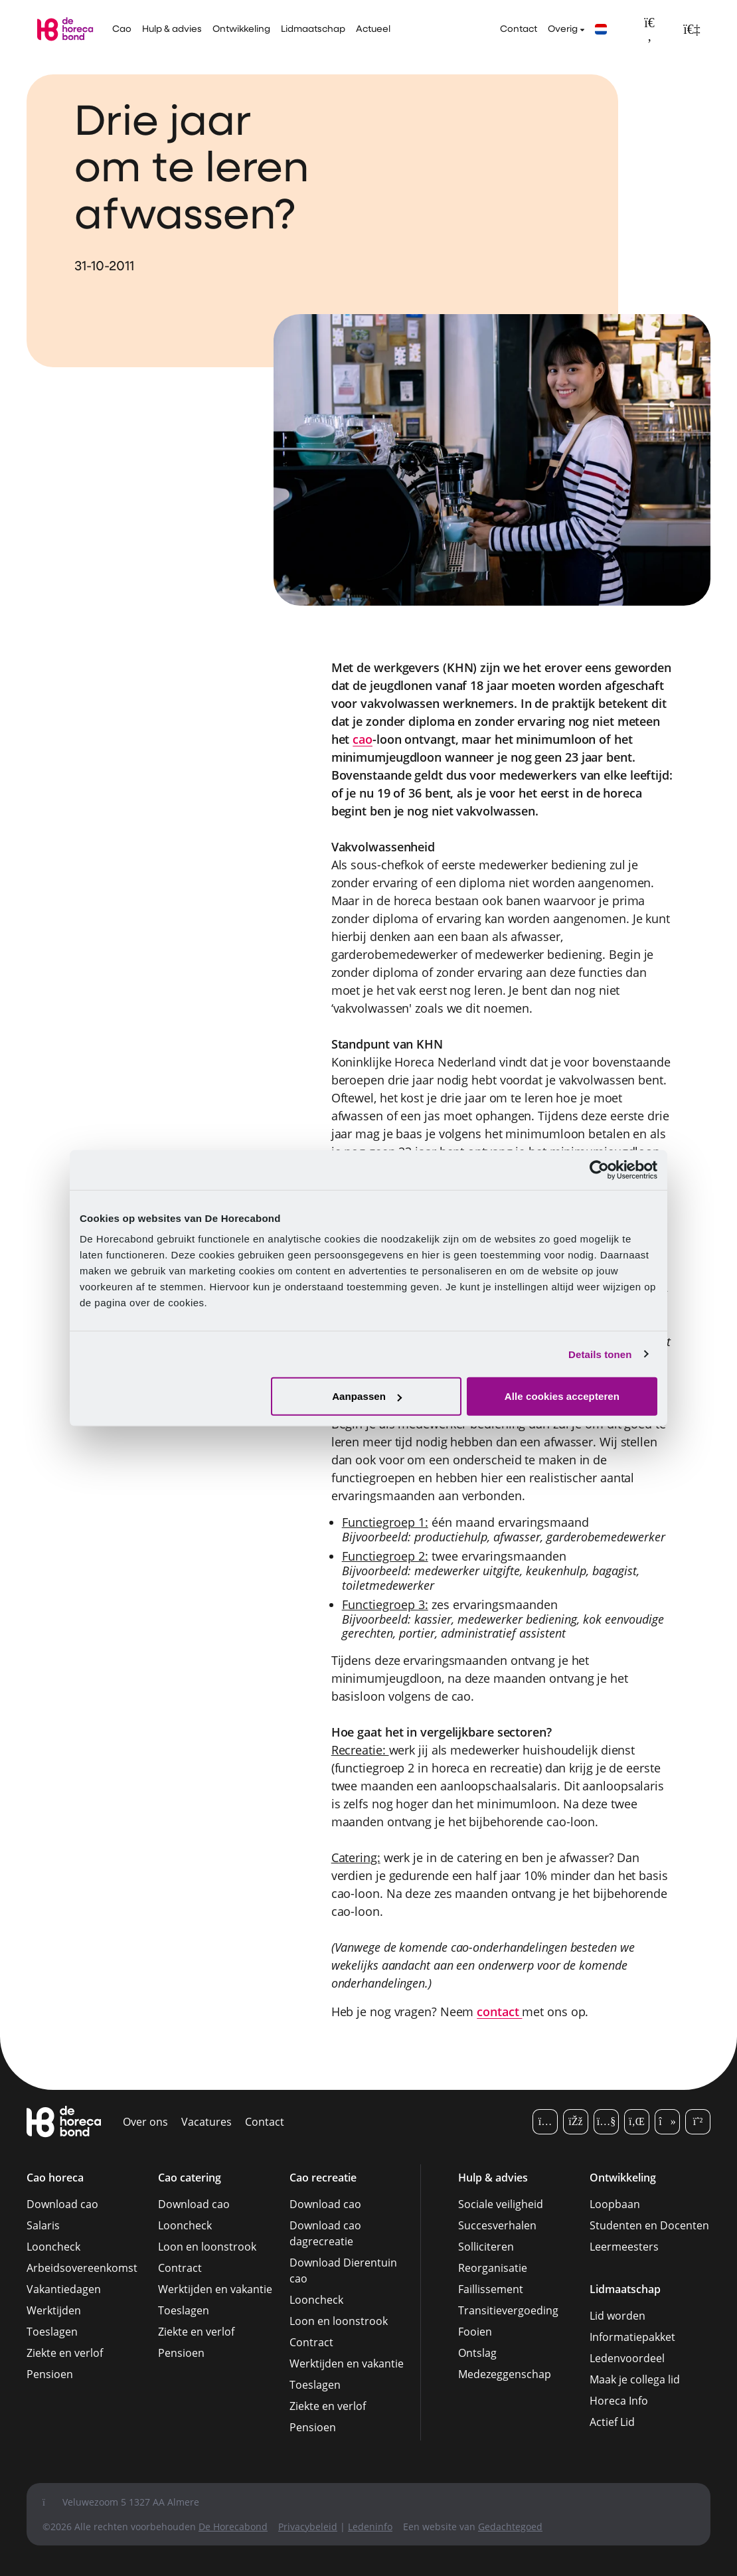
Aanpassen (367, 1396)
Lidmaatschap (313, 30)
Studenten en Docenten (649, 2225)
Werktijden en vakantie (215, 2289)
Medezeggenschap (504, 2374)
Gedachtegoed (510, 2526)
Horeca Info (619, 2400)
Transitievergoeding (508, 2310)
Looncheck (53, 2246)
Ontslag (477, 2353)
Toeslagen (52, 2331)
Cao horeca (55, 2177)
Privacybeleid (307, 2526)
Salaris (43, 2225)
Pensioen (50, 2374)
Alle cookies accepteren (562, 1396)
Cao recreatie (323, 2177)
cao (362, 739)
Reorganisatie (492, 2268)
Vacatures (206, 2121)
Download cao (62, 2204)
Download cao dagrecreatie (325, 2233)
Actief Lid (612, 2422)
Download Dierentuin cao (343, 2270)
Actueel (373, 30)
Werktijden (54, 2310)
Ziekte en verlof (65, 2353)
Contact (518, 30)
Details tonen (599, 1353)
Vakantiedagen (64, 2289)
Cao (121, 30)
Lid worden (617, 2315)
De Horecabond (233, 2526)
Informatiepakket (632, 2337)
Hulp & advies (172, 30)
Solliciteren (486, 2246)
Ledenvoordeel (627, 2358)
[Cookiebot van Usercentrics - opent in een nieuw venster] (599, 1169)
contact (499, 2011)
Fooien (475, 2331)
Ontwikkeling (241, 30)
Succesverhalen (497, 2225)
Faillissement (490, 2289)
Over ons (145, 2121)
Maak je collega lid (635, 2379)
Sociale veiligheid (500, 2204)
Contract (180, 2268)
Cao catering (189, 2177)
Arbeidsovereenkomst (82, 2268)
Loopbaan (615, 2204)
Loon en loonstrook (207, 2246)
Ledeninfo (370, 2526)
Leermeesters (624, 2246)
